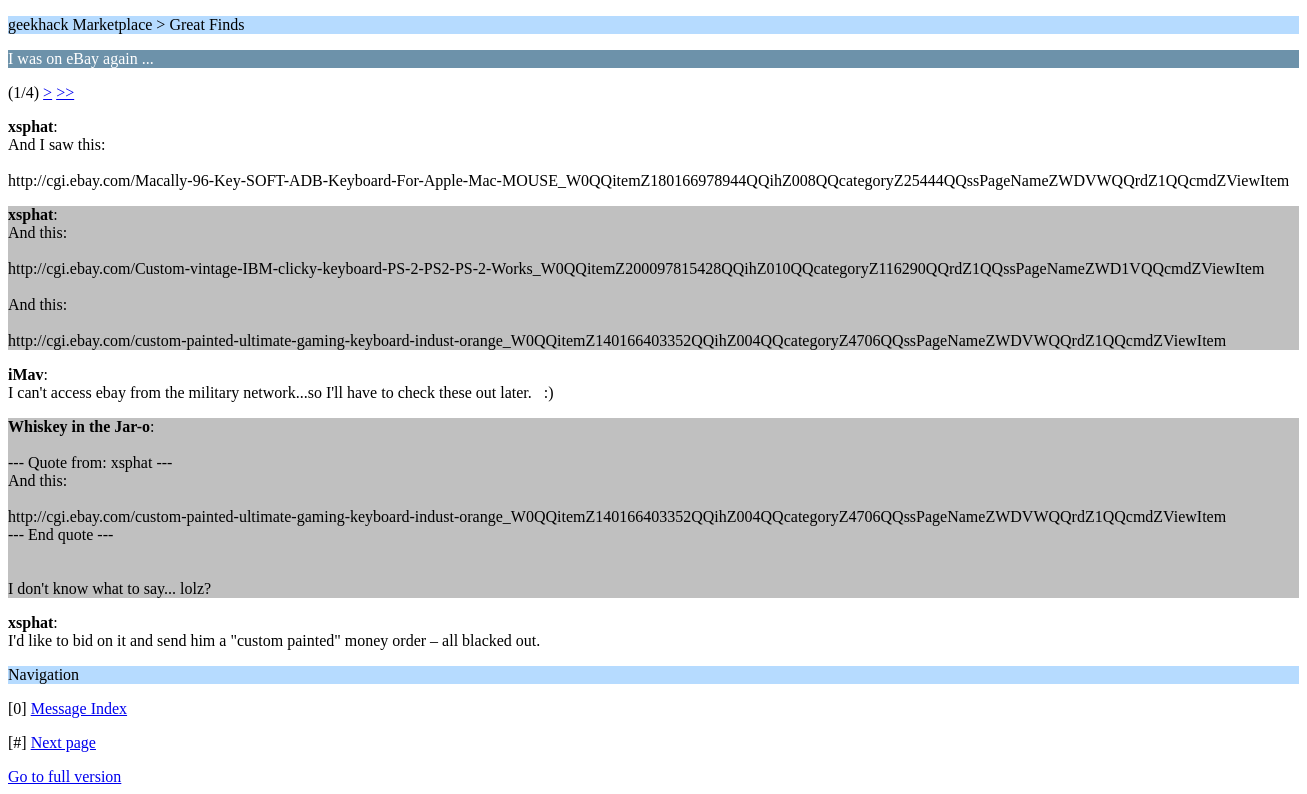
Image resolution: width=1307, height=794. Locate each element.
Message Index (79, 708)
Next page (63, 742)
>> (65, 92)
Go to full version (64, 776)
